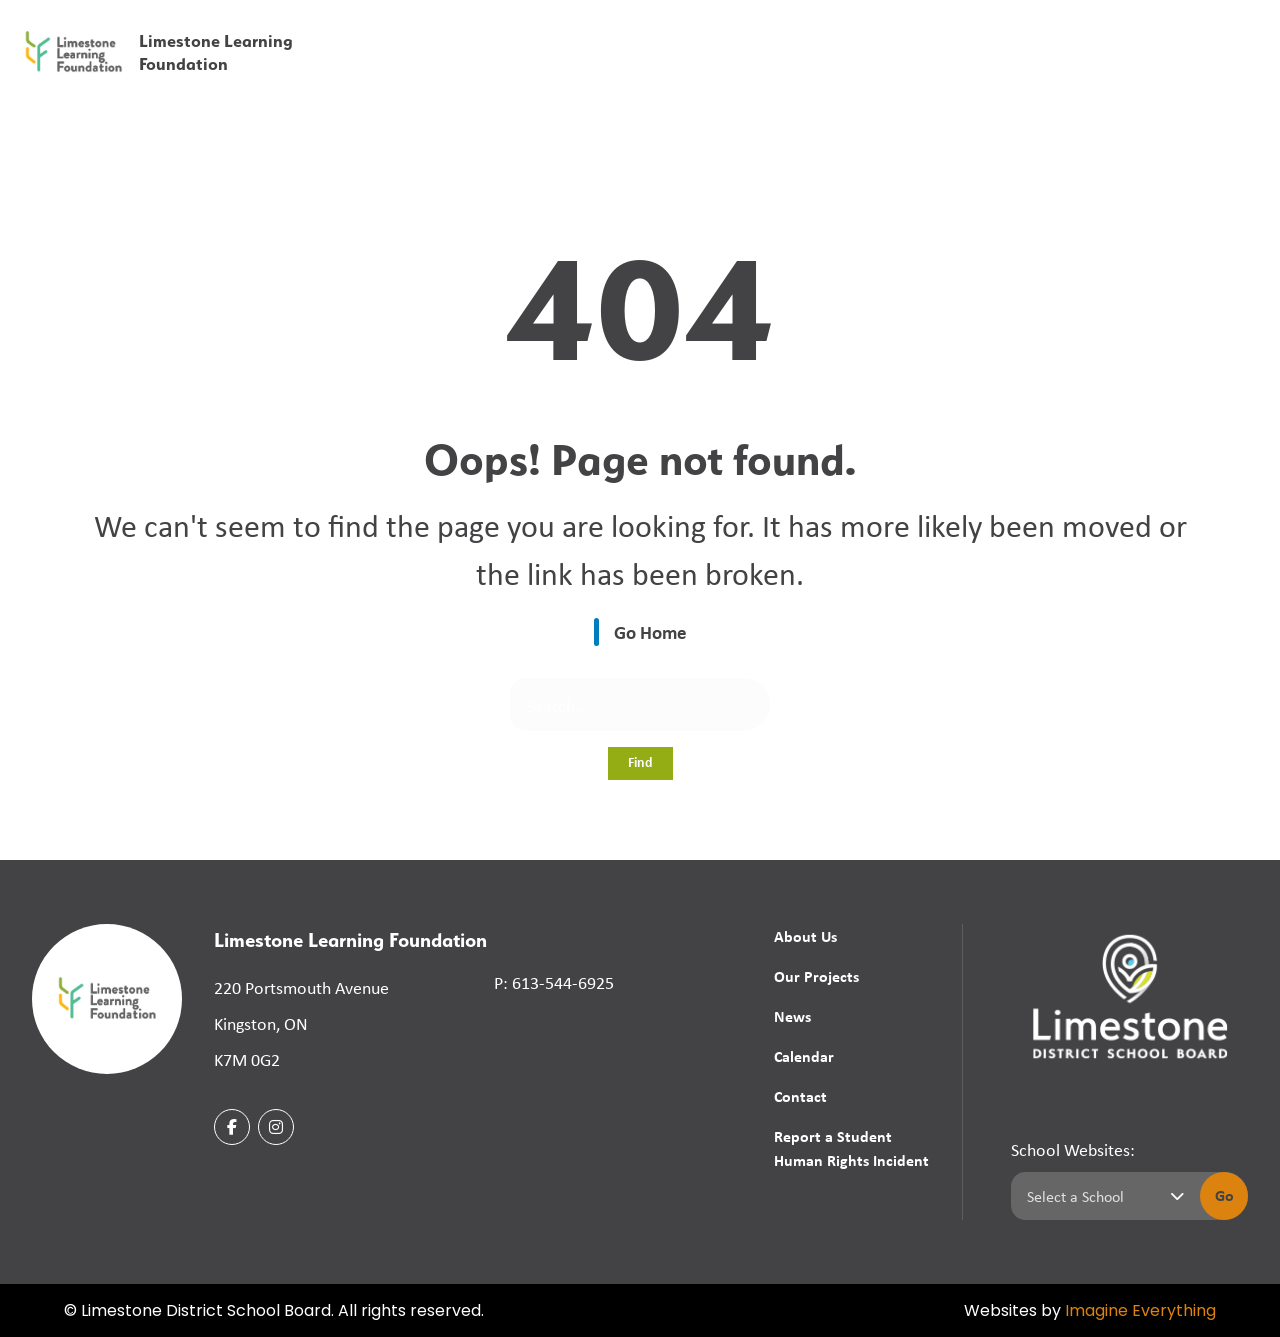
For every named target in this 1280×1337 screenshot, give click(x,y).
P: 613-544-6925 (554, 982)
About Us (805, 936)
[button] (951, 29)
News (792, 1016)
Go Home (650, 632)
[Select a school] (1101, 1196)
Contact (1166, 72)
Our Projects (816, 976)
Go (1224, 1195)
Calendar (1079, 72)
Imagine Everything (1140, 1312)
